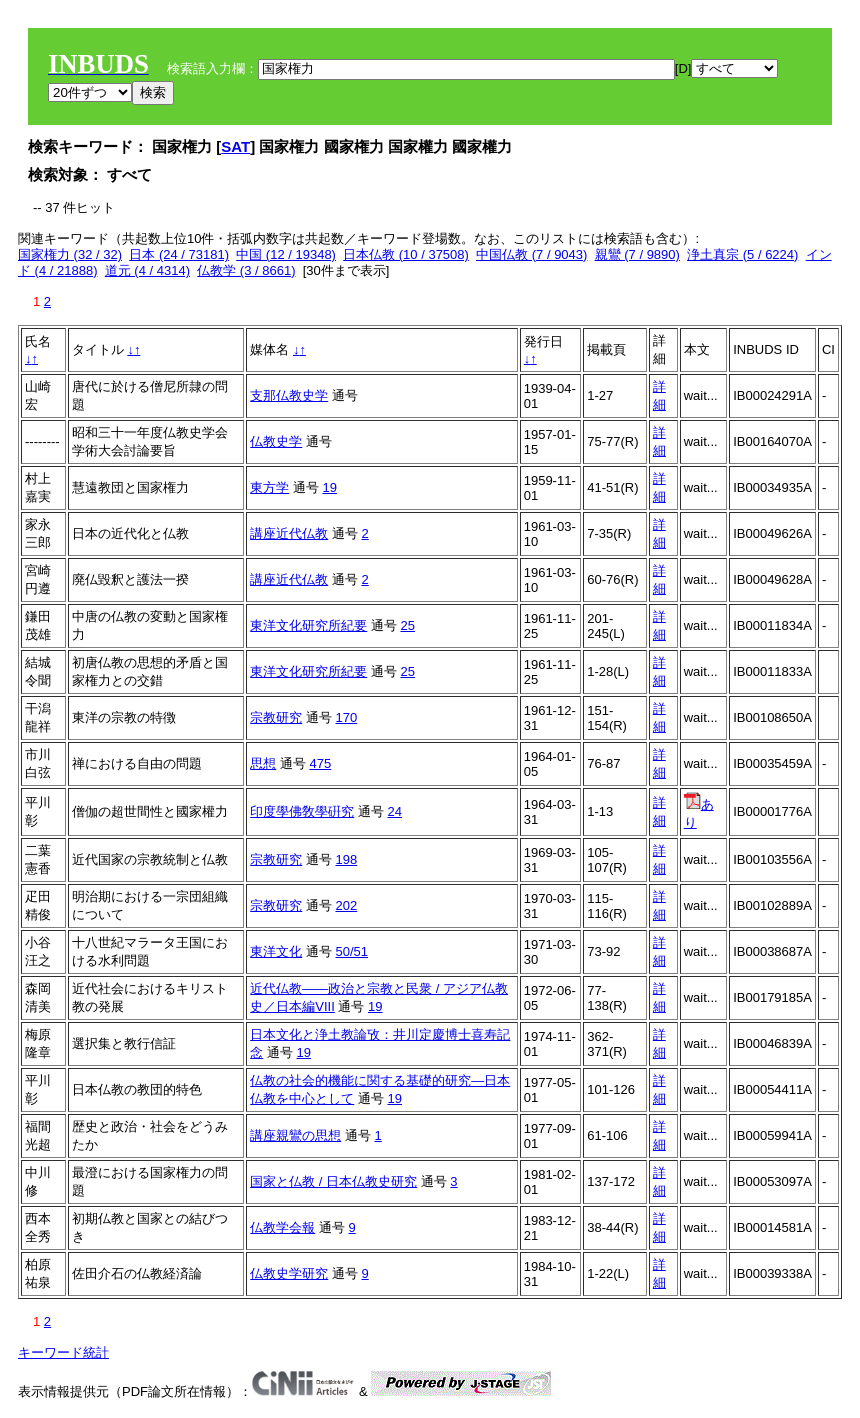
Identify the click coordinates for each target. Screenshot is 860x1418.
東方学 (269, 487)
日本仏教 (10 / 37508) (406, 254)
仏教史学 (276, 441)
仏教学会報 (282, 1227)
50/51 (351, 951)
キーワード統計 (63, 1352)
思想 (263, 763)
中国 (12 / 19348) (286, 254)
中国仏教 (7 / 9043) (531, 254)
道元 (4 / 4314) (147, 270)
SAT (235, 146)
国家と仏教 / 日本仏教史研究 (333, 1181)
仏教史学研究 (289, 1273)
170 (346, 717)
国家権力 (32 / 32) (70, 254)
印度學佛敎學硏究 (302, 811)
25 (407, 625)
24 (394, 811)
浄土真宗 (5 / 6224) (742, 254)
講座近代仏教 (289, 533)
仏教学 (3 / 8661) (246, 270)
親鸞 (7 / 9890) (637, 254)
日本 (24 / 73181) (179, 254)
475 (320, 763)
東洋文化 (276, 951)
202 (346, 905)
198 (346, 859)
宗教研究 (276, 717)
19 (329, 487)
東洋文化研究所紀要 (308, 625)
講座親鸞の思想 (295, 1135)
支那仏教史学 (289, 395)
